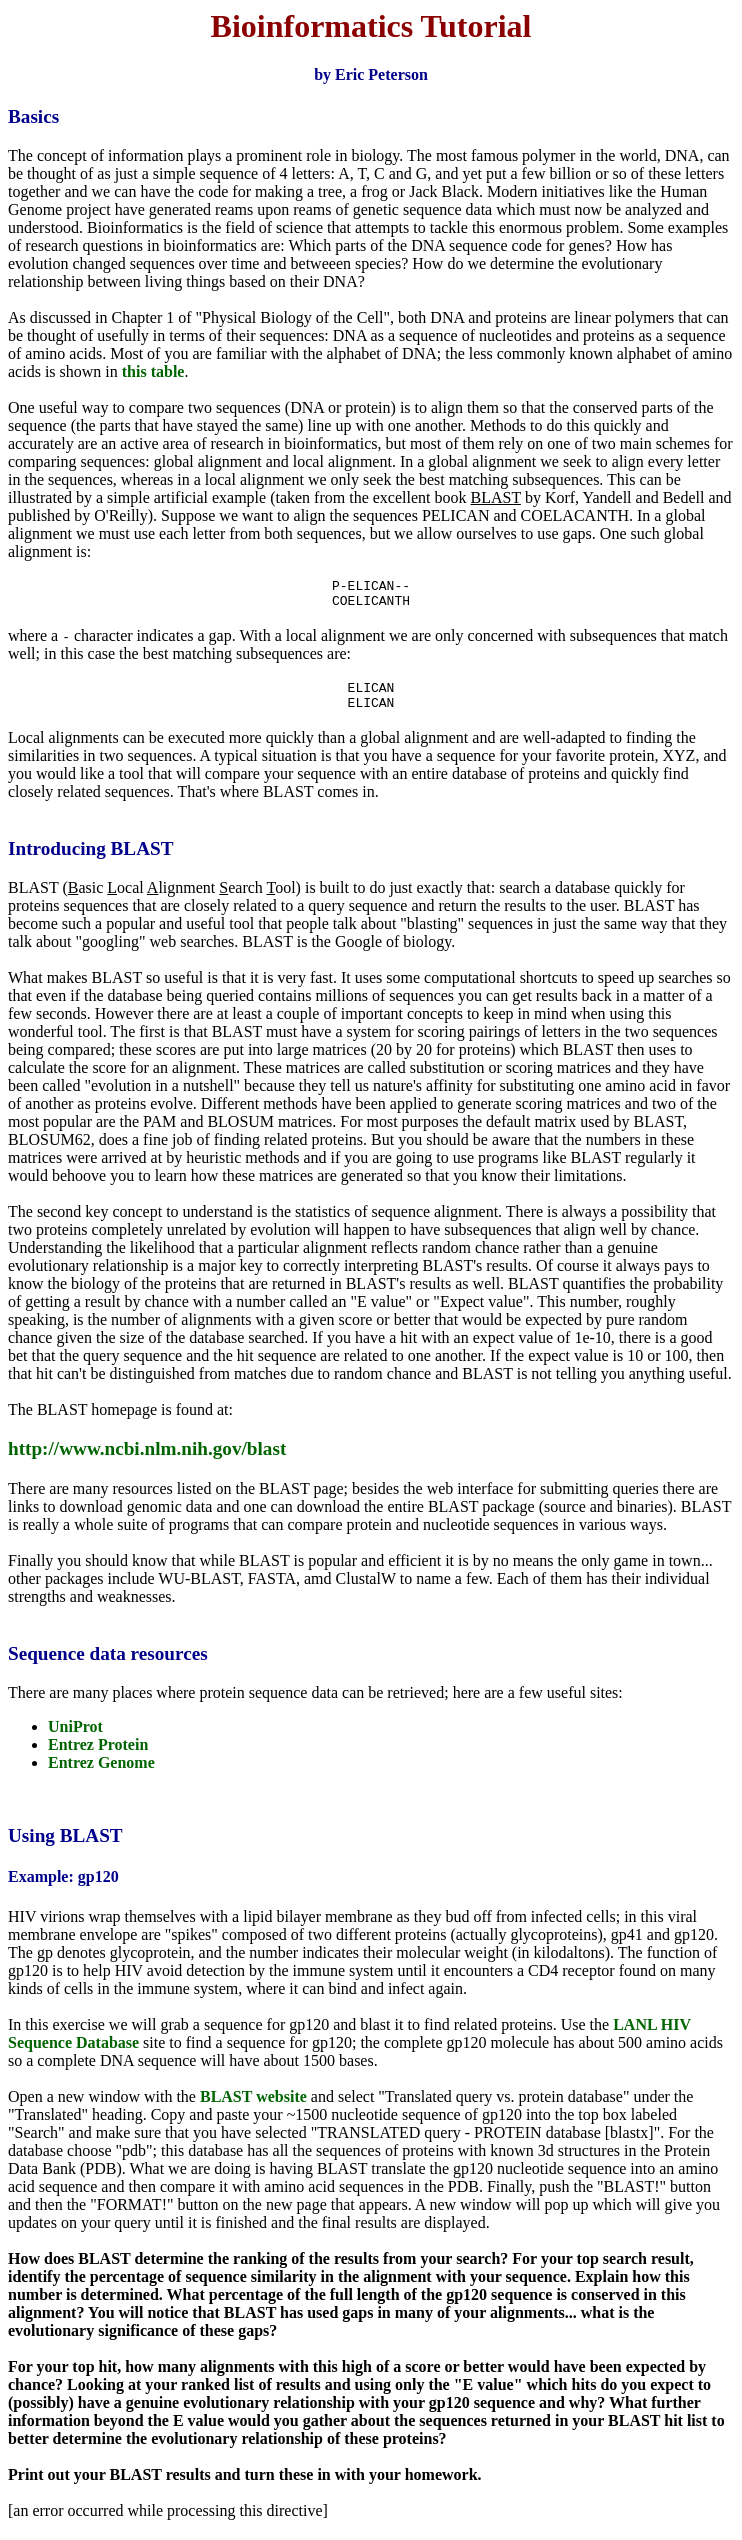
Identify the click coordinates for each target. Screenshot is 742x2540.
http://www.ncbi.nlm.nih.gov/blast (147, 1460)
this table (153, 371)
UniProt (75, 1738)
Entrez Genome (101, 1774)
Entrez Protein (98, 1756)
